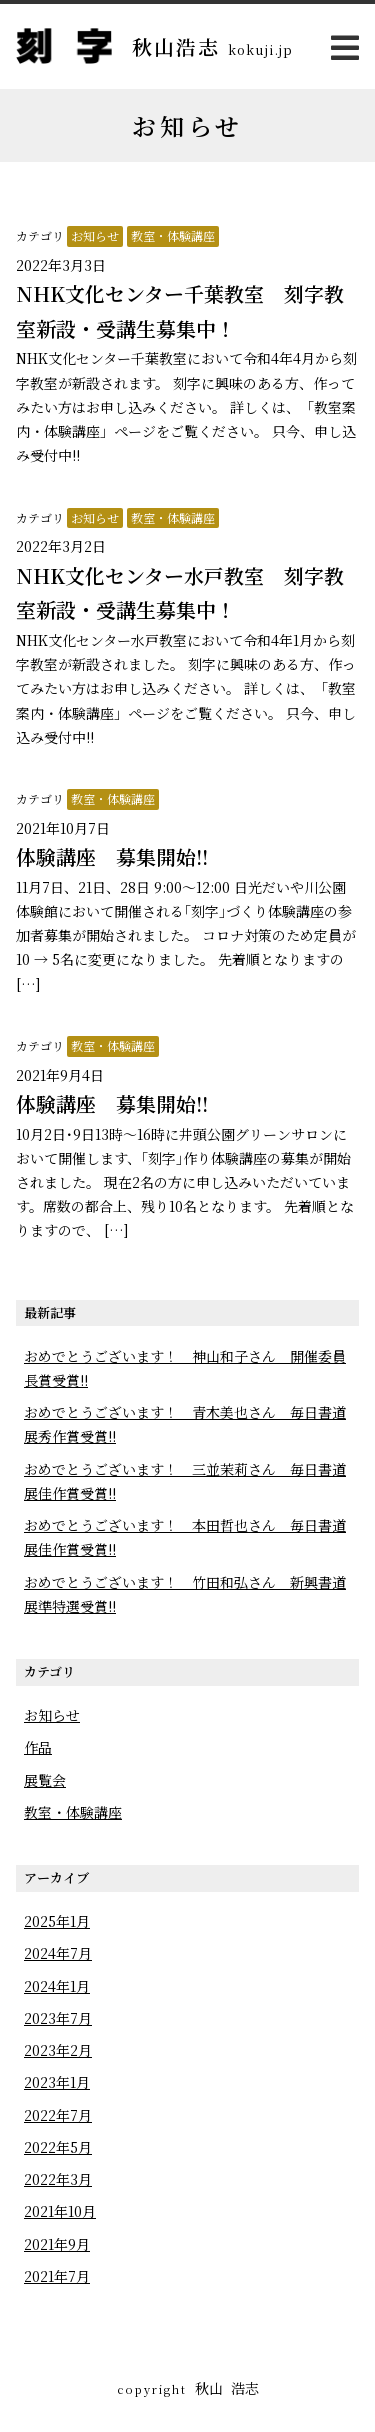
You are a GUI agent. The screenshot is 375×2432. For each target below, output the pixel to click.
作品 (38, 1747)
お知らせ (95, 235)
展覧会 (45, 1780)
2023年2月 (58, 2050)
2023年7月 (58, 2018)
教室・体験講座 (173, 235)
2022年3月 (58, 2179)
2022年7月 (58, 2115)
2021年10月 (60, 2211)
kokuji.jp (260, 49)
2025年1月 (57, 1921)
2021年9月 (57, 2244)
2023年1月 (57, 2082)
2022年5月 (58, 2147)
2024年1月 (57, 1986)
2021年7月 (57, 2276)
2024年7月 (58, 1953)
